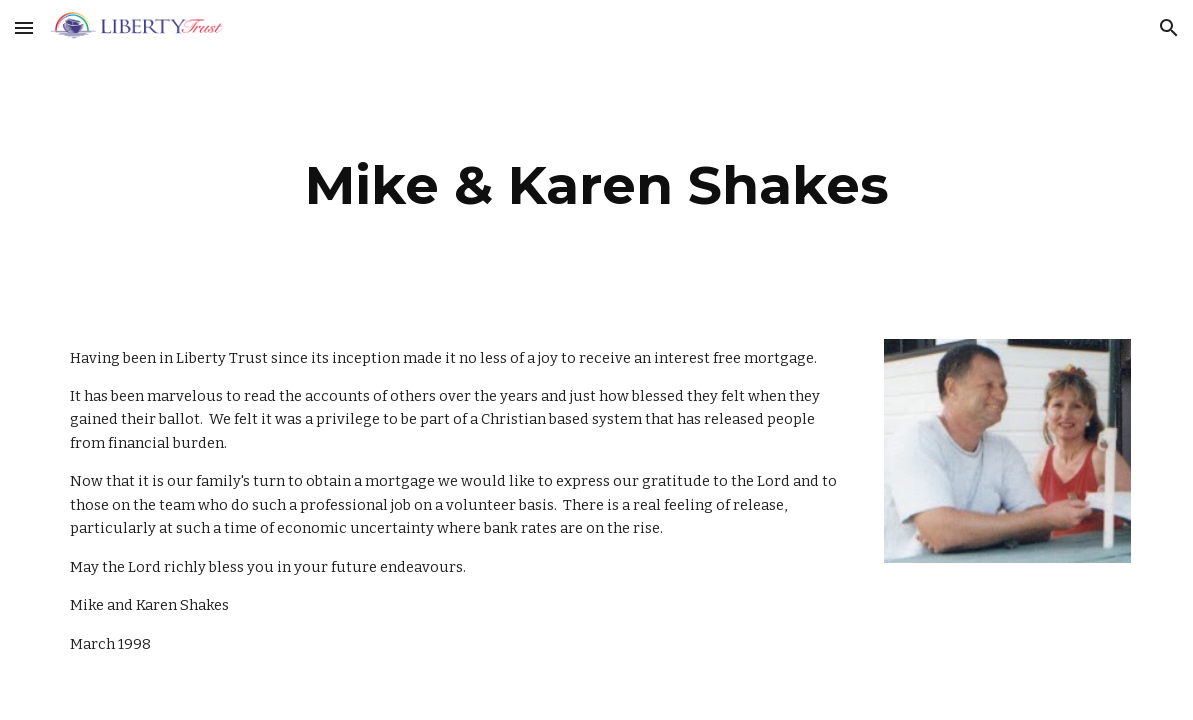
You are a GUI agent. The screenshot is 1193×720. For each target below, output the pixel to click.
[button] (24, 27)
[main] (597, 185)
